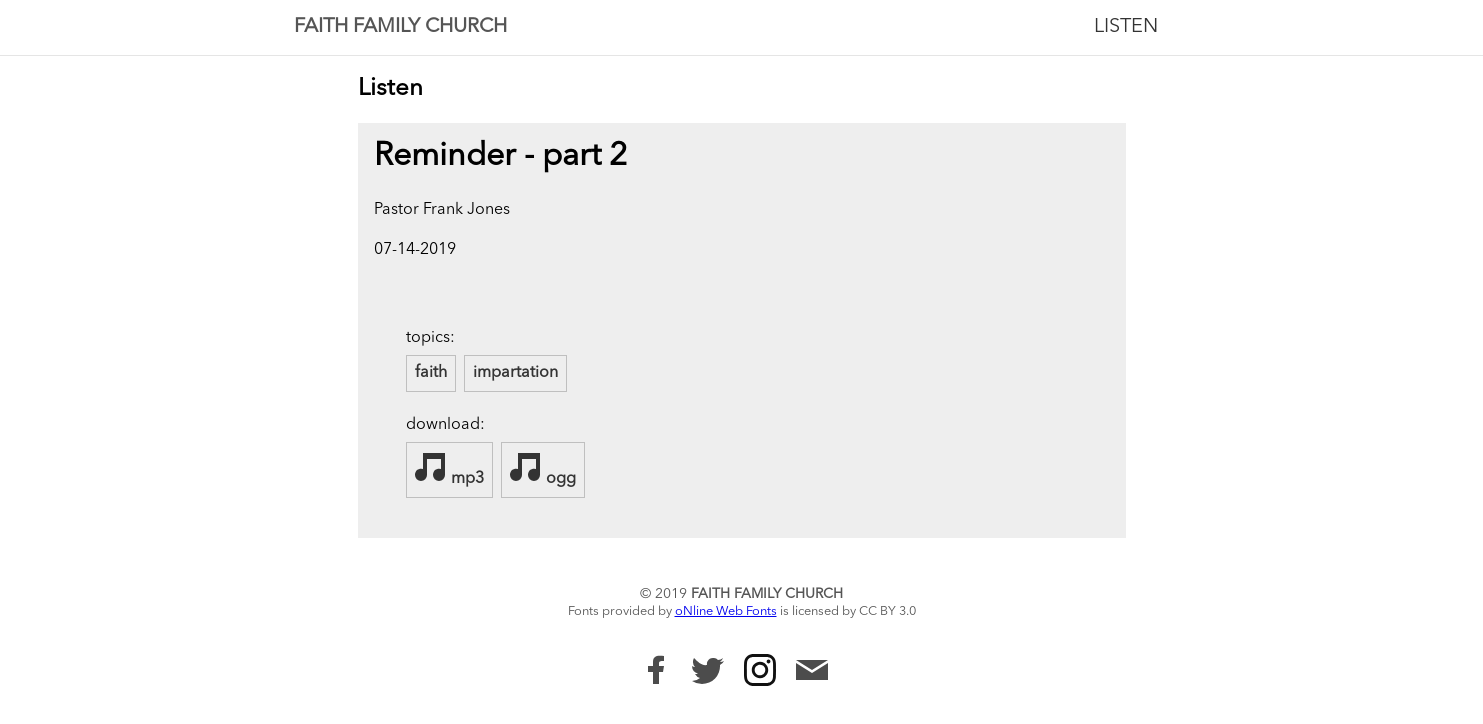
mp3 (449, 469)
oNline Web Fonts (726, 611)
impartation (515, 373)
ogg (543, 469)
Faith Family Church (400, 27)
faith (431, 373)
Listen (1126, 27)
